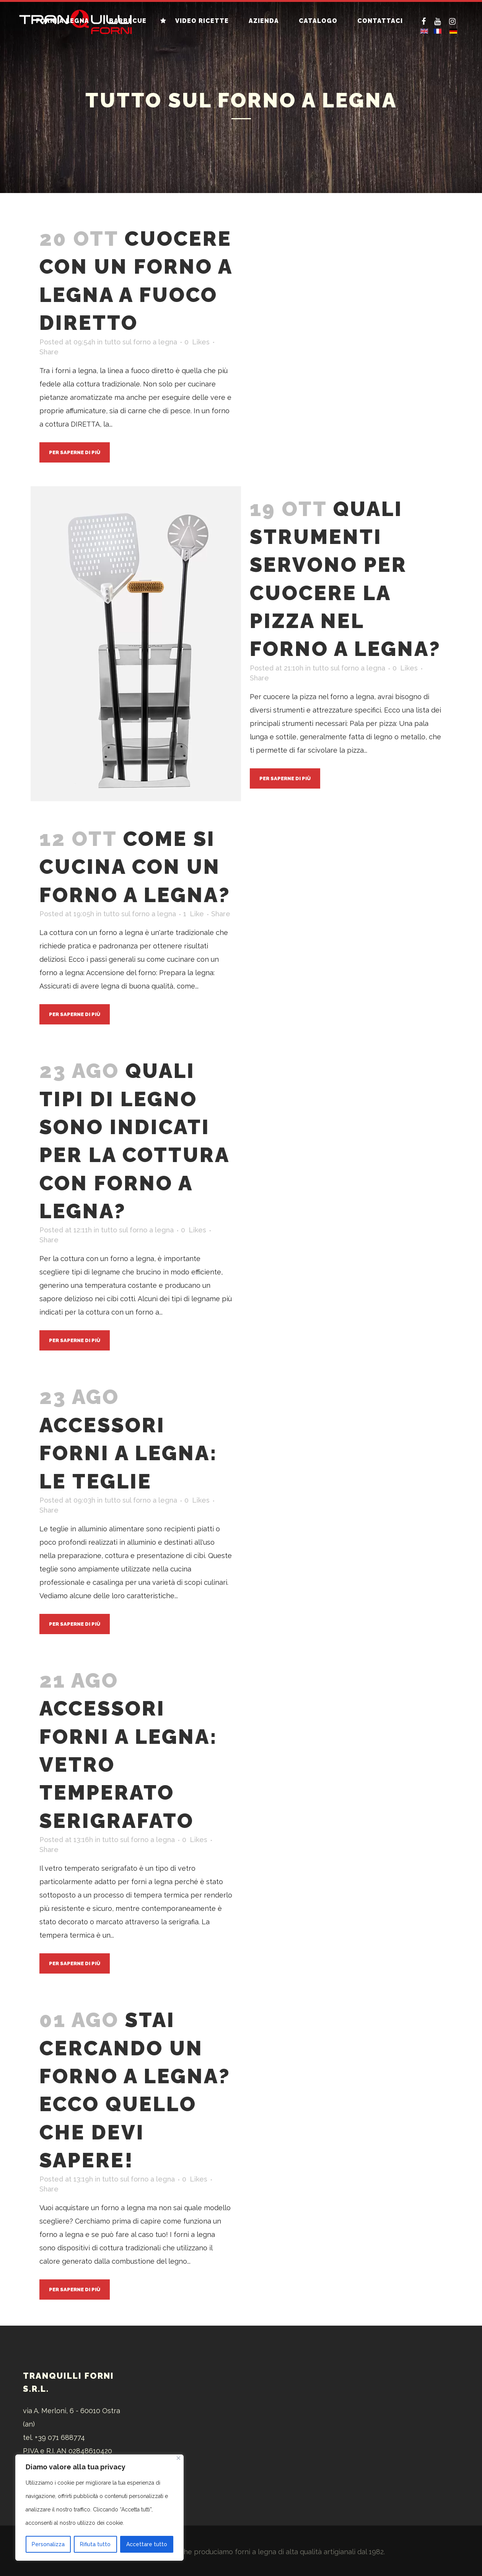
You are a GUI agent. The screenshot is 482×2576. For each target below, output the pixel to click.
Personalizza (48, 2544)
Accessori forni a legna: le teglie (128, 1453)
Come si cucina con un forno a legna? (135, 867)
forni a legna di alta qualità (278, 2552)
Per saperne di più (74, 452)
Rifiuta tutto (95, 2544)
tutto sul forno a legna (140, 342)
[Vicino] (178, 2458)
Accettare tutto (146, 2544)
